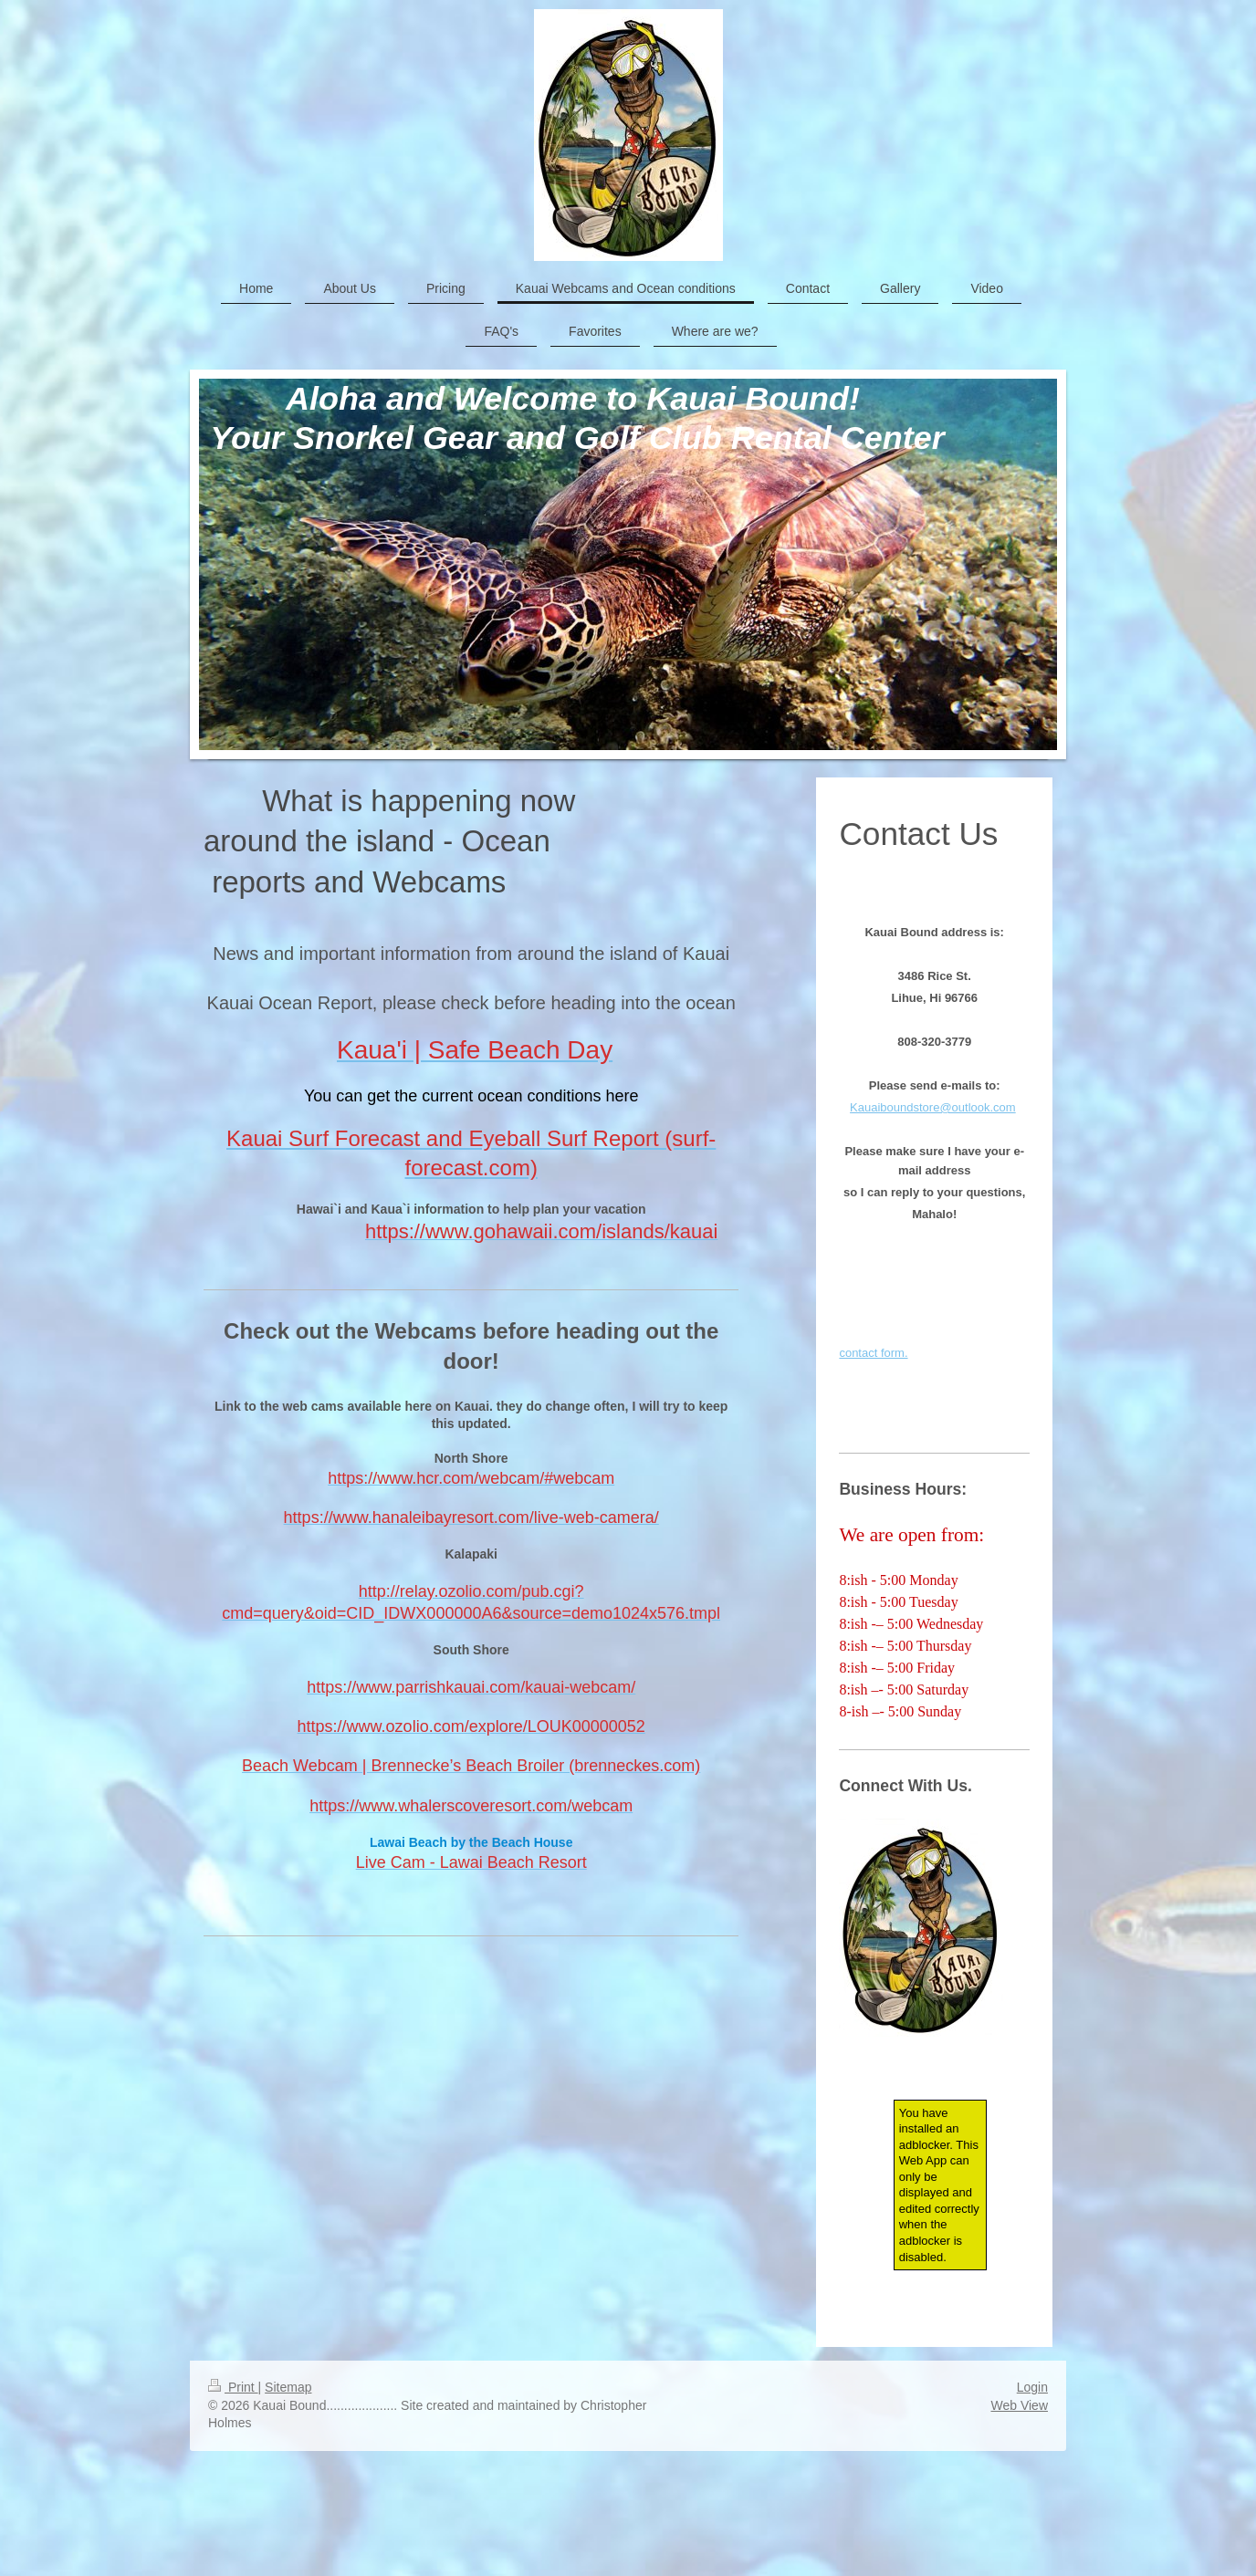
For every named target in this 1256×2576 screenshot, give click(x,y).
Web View (1019, 2405)
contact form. (873, 1353)
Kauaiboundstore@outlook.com (933, 1107)
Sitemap (288, 2387)
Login (1032, 2387)
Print (233, 2387)
